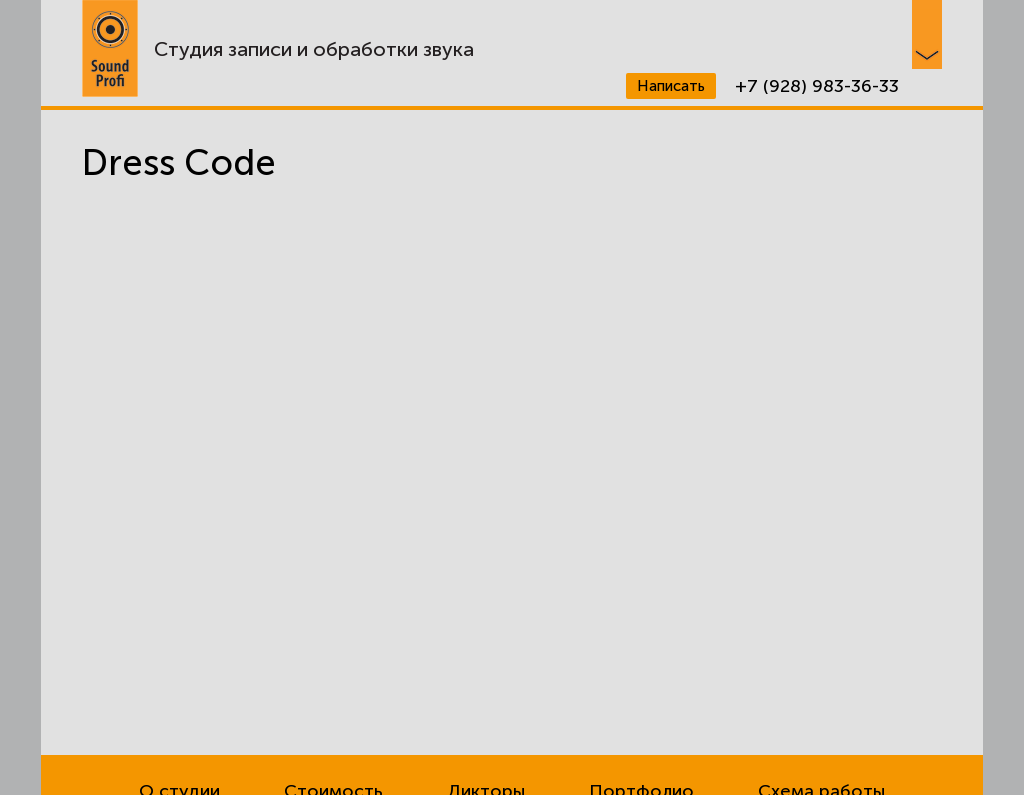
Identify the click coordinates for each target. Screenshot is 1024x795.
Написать (671, 86)
